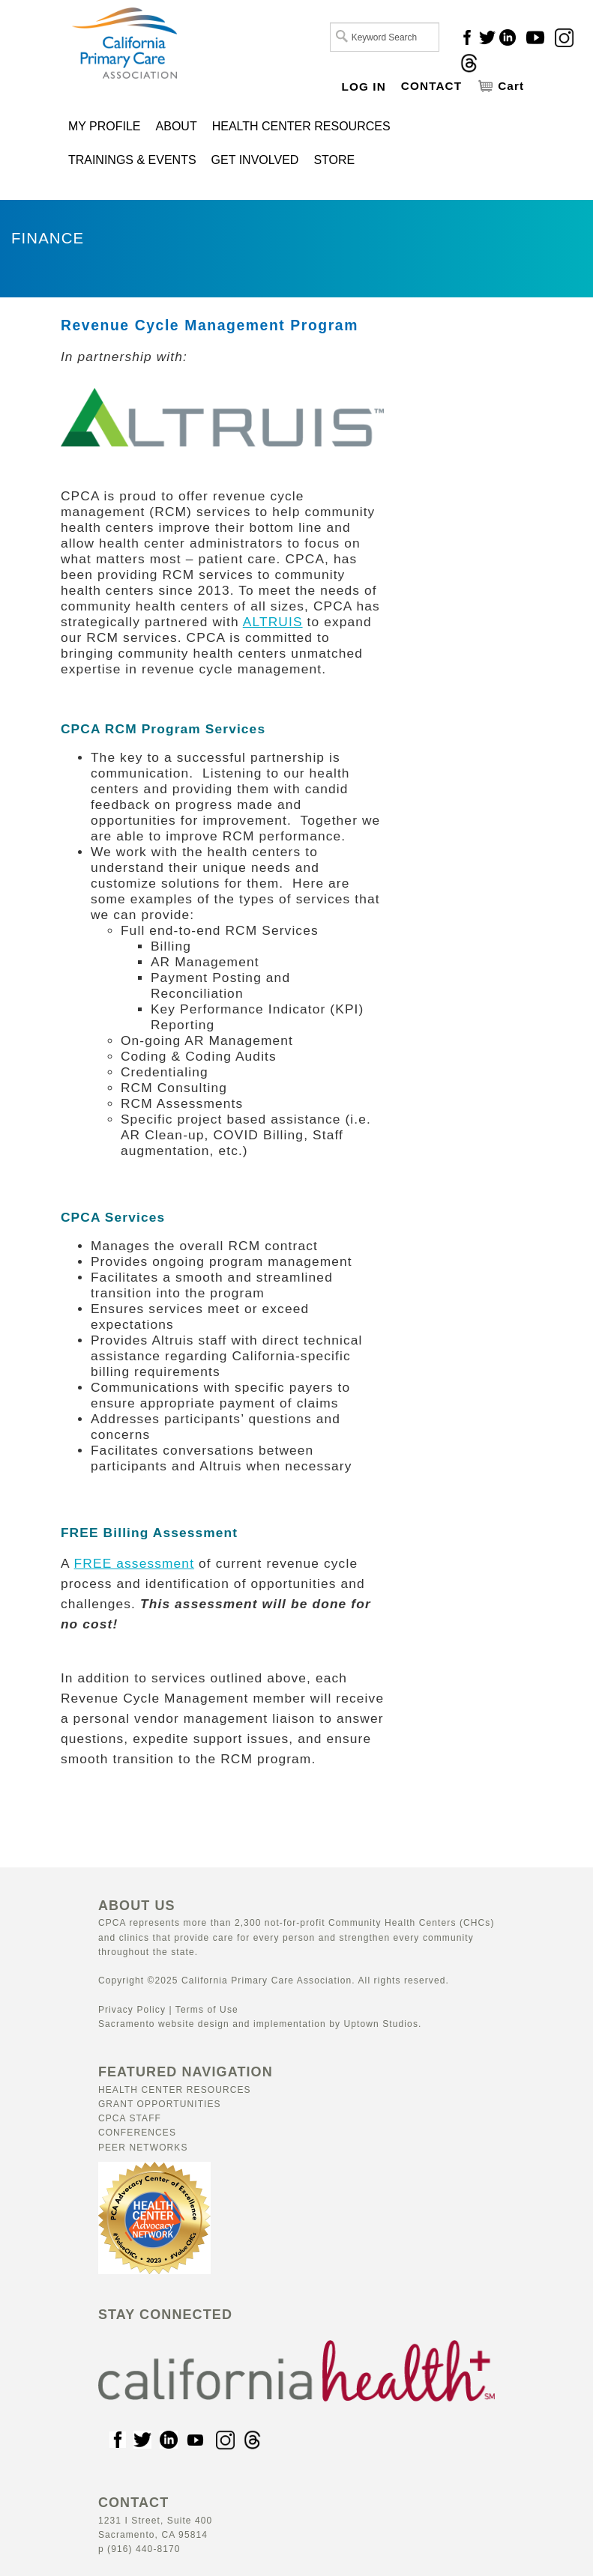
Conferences (137, 2132)
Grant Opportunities (159, 2104)
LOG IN (364, 86)
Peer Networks (143, 2147)
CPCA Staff (129, 2118)
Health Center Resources (174, 2090)
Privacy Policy (132, 2009)
